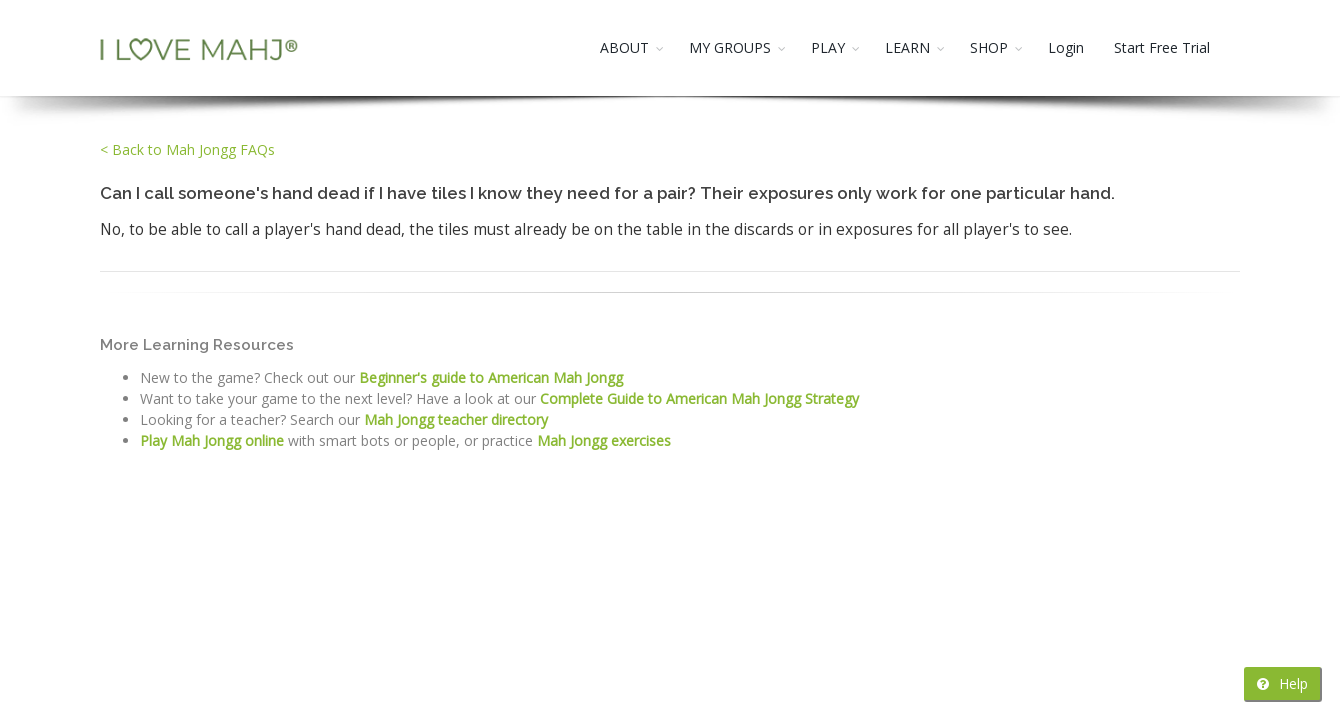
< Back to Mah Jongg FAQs (187, 149)
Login (1066, 47)
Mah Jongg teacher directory (456, 419)
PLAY (828, 47)
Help (1282, 683)
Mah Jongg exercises (604, 440)
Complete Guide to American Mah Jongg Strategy (699, 398)
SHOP (989, 47)
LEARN (907, 47)
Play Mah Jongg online (212, 440)
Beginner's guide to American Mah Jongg (491, 377)
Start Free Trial (1162, 47)
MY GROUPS (730, 47)
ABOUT (624, 47)
